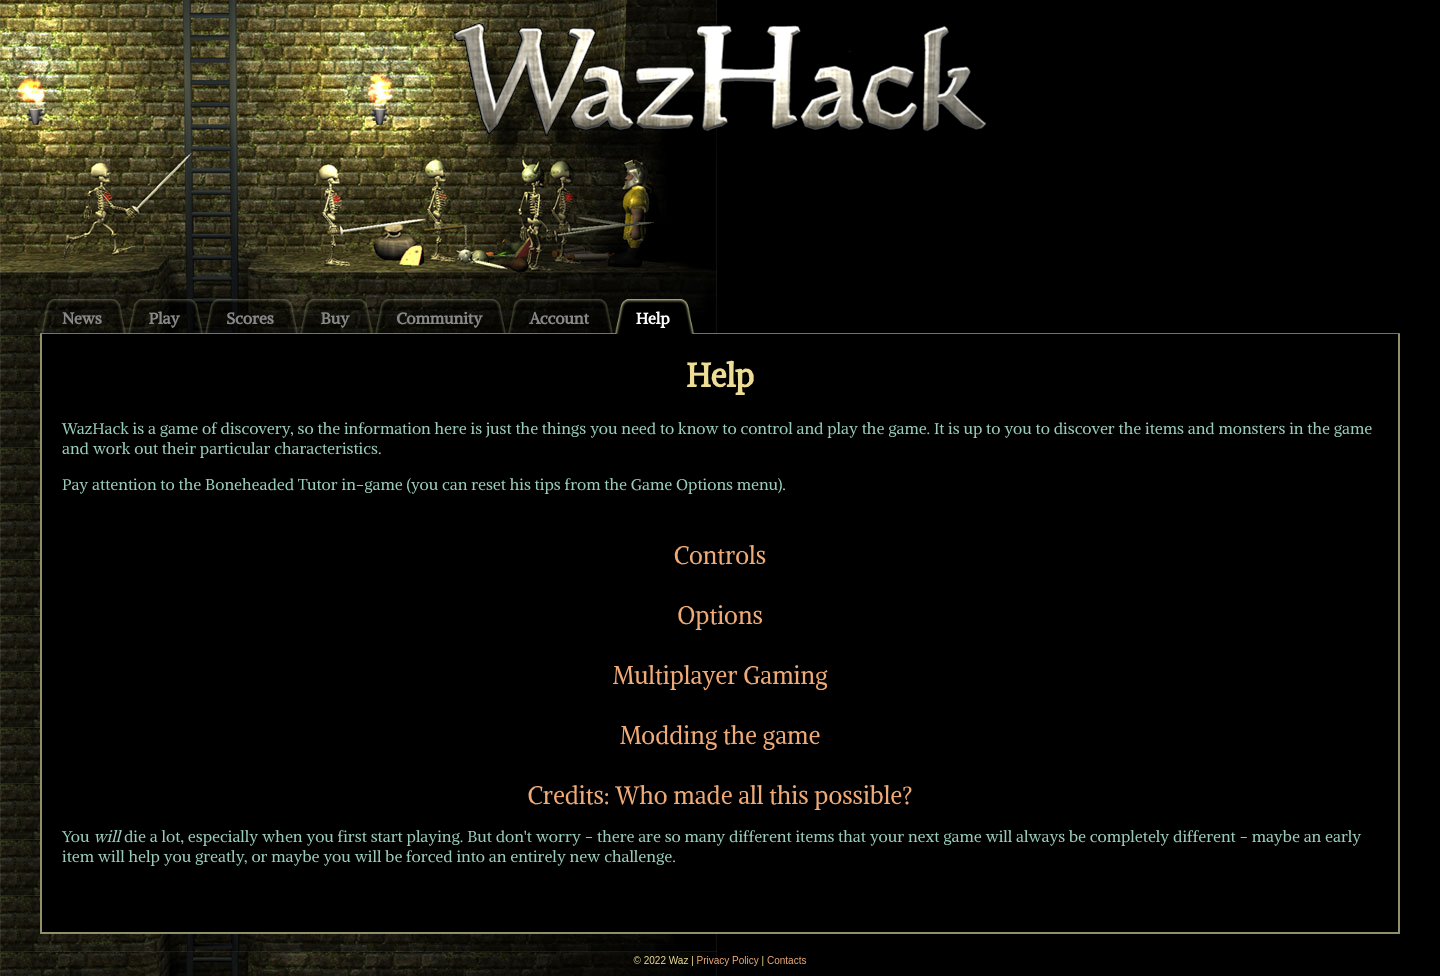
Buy (335, 318)
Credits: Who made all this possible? (719, 795)
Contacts (786, 960)
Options (720, 615)
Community (439, 318)
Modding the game (720, 735)
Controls (720, 555)
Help (653, 318)
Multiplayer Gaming (719, 675)
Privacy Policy (728, 960)
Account (559, 318)
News (82, 318)
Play (164, 318)
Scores (249, 318)
